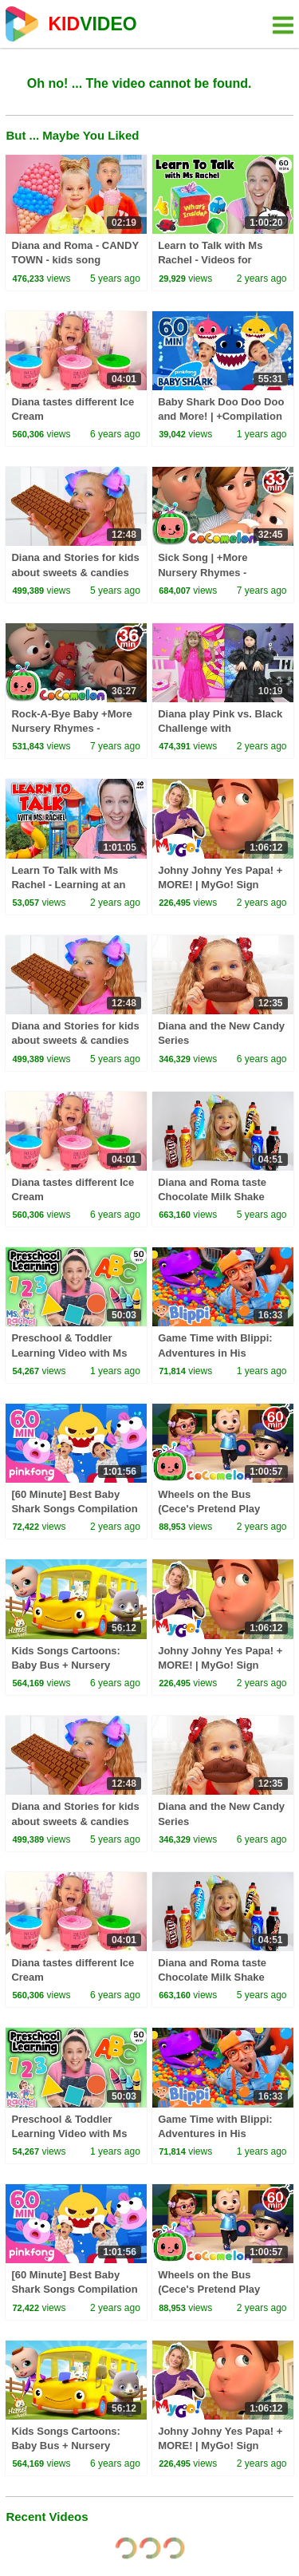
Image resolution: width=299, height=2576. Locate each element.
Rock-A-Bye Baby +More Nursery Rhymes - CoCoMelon (71, 728)
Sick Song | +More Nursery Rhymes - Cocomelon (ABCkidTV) (216, 571)
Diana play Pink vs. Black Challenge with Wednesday (220, 728)
